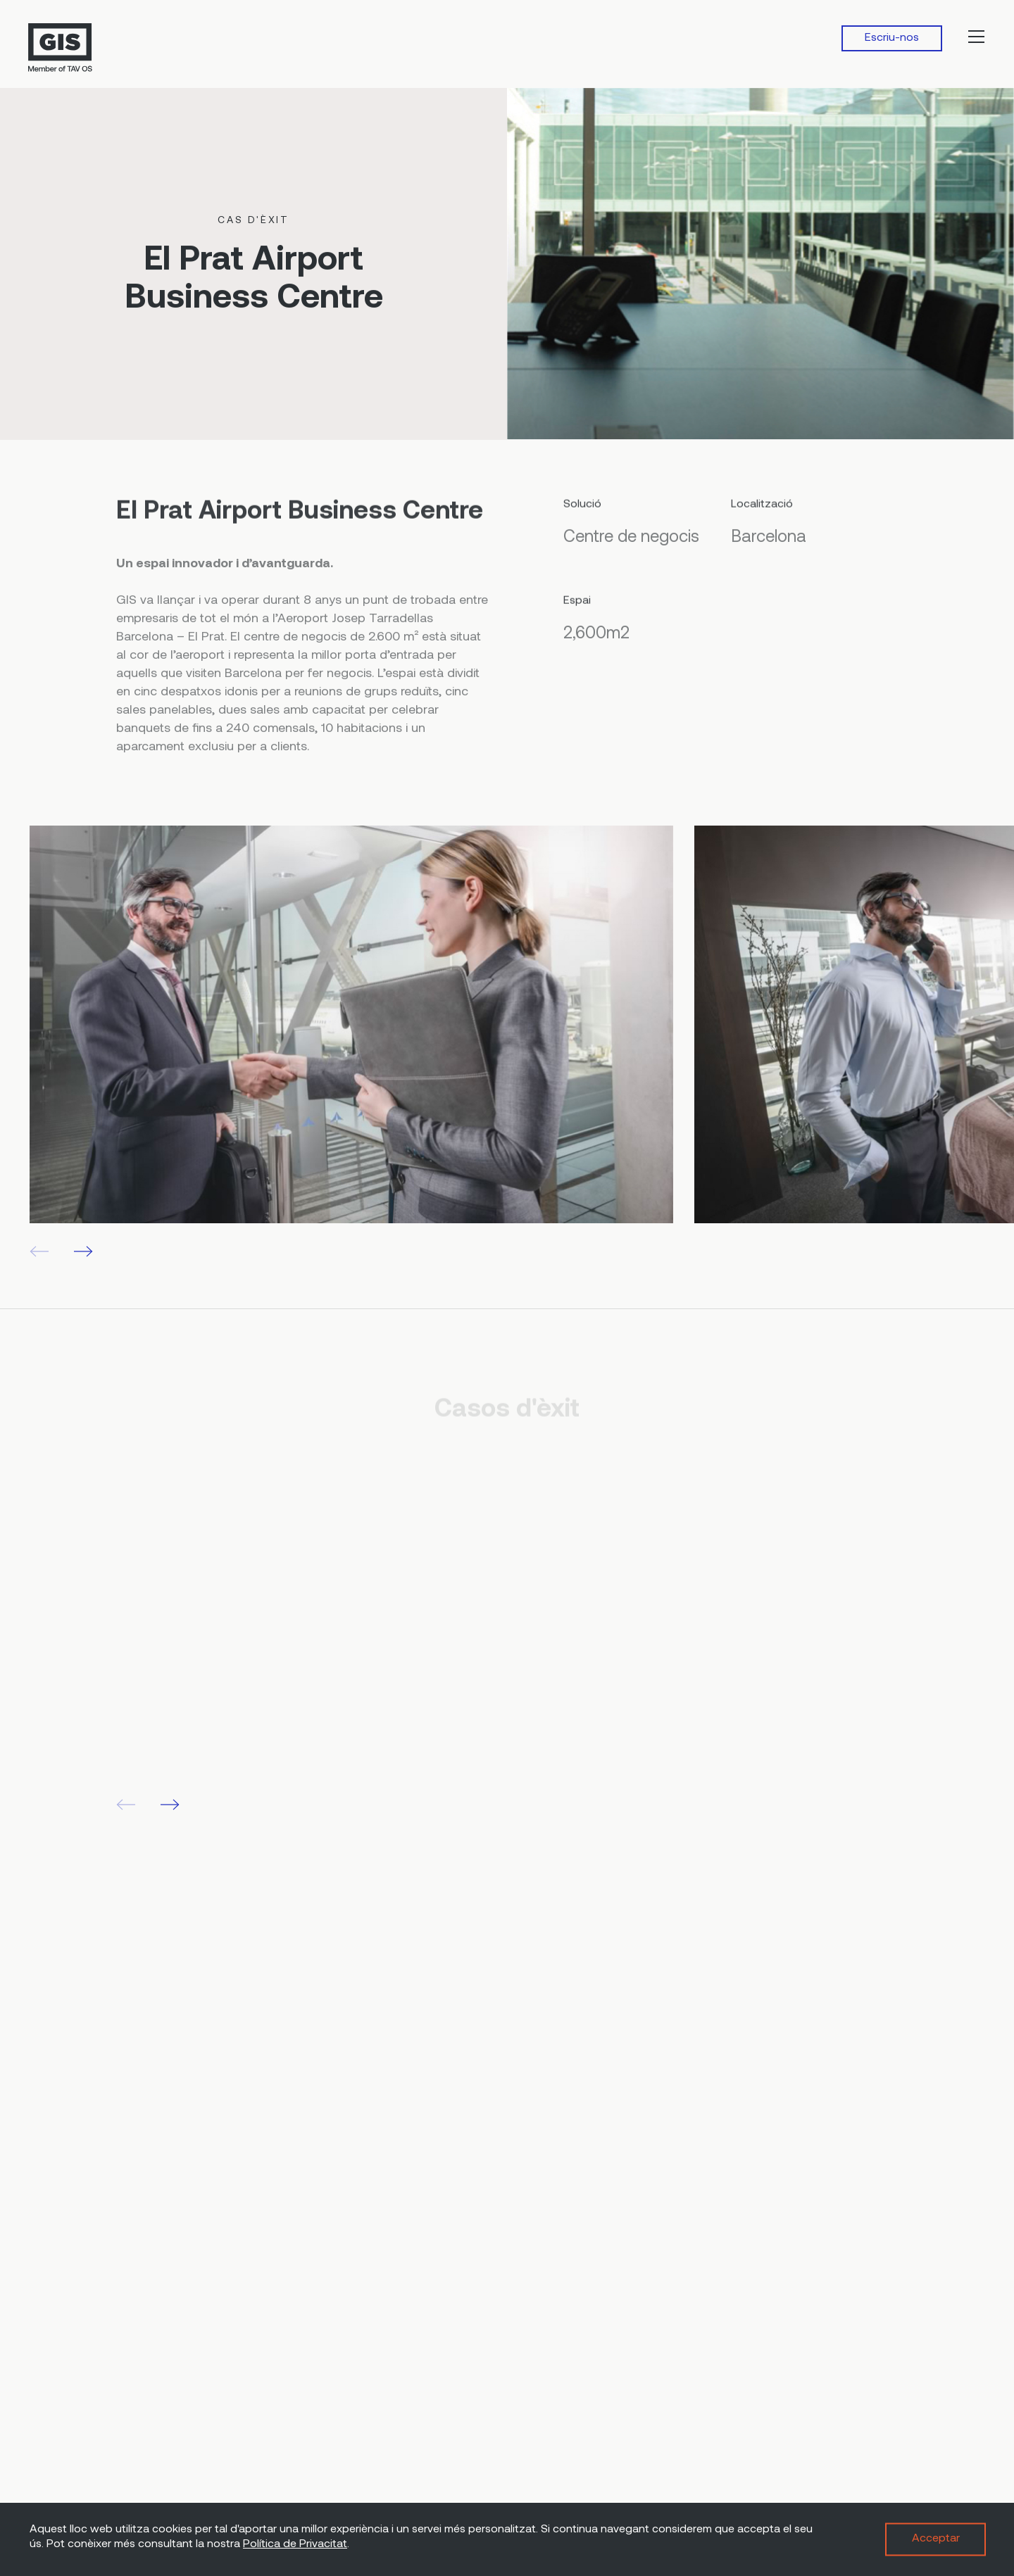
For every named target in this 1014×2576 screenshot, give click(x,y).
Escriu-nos (892, 38)
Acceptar (936, 2538)
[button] (83, 1251)
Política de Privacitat (295, 2544)
